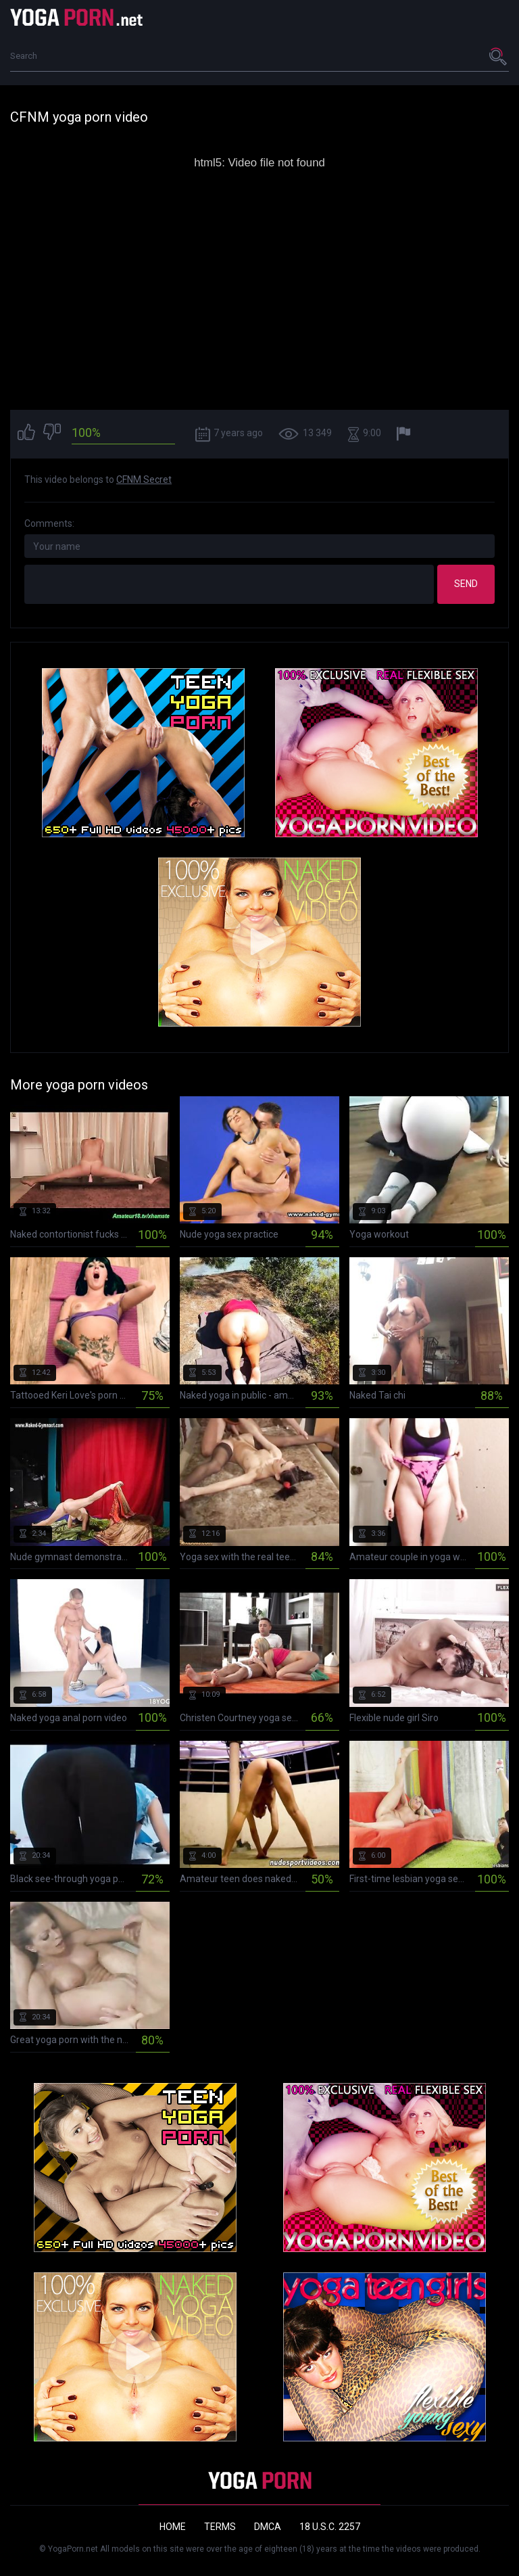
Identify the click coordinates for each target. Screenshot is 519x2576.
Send (466, 583)
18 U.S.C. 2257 (329, 2526)
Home (172, 2526)
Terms (220, 2526)
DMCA (267, 2526)
